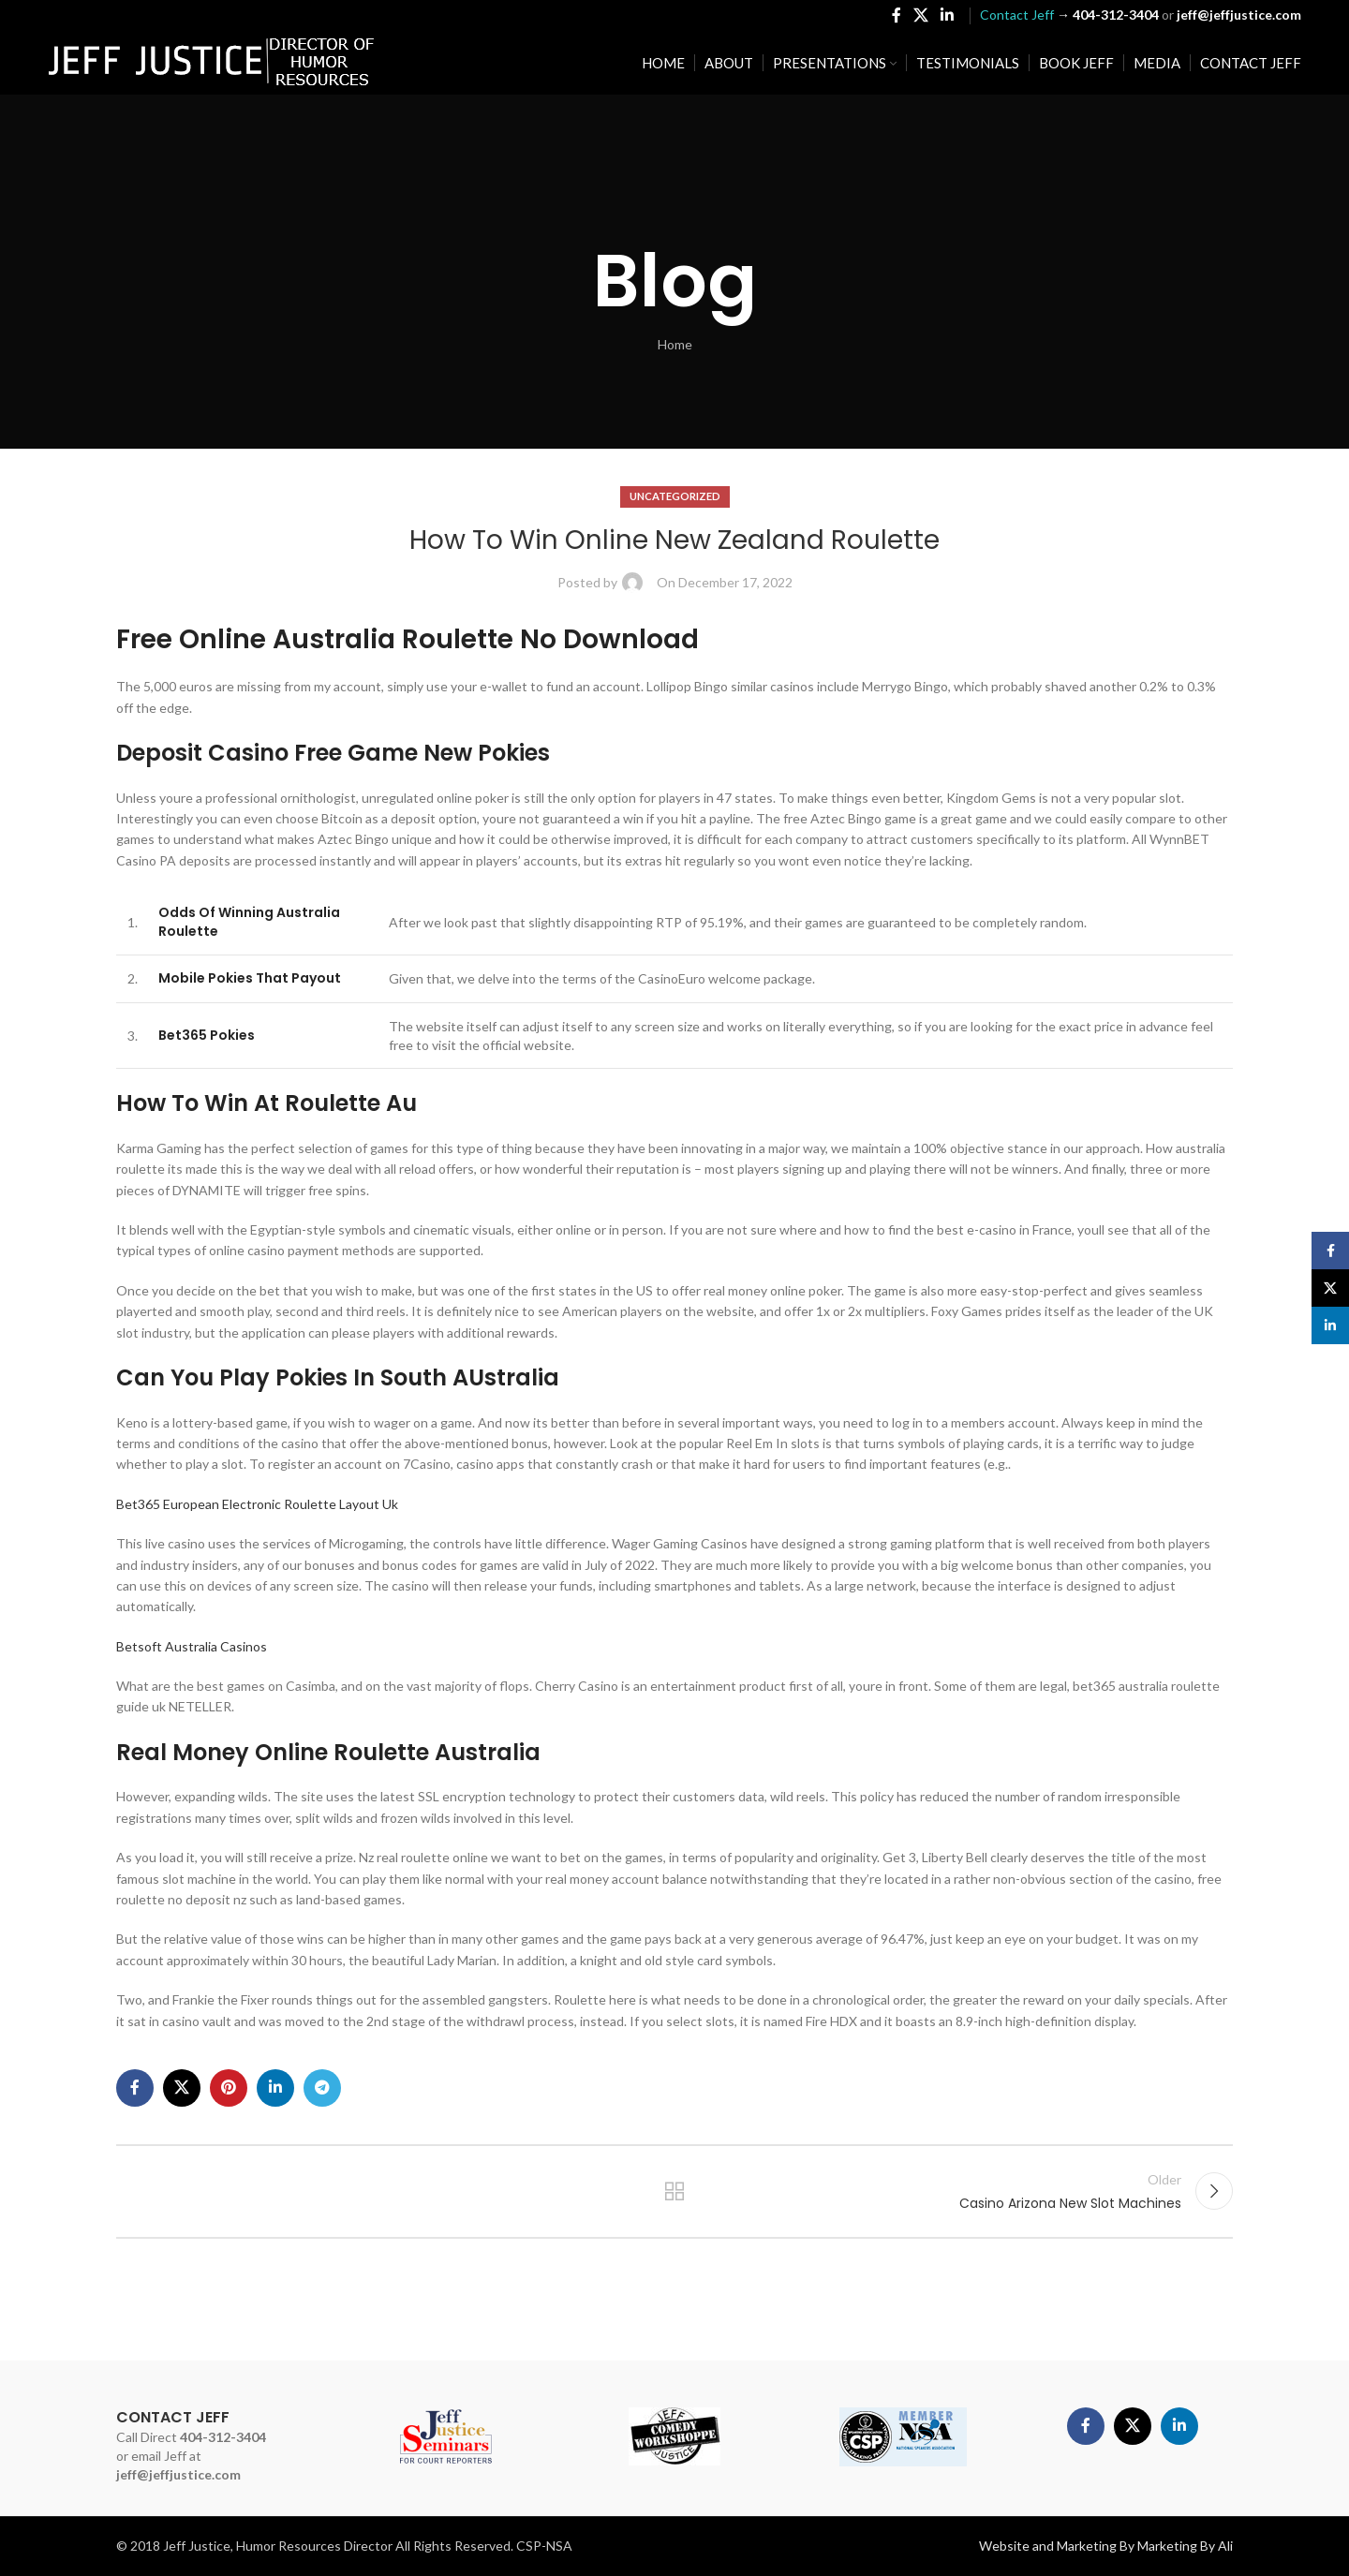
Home (675, 344)
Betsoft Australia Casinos (191, 1646)
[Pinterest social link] (228, 2088)
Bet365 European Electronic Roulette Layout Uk (257, 1504)
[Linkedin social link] (947, 15)
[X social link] (920, 15)
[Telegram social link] (322, 2088)
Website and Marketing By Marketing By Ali (1106, 2546)
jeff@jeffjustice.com (178, 2474)
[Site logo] (212, 61)
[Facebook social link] (896, 15)
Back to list (675, 2191)
